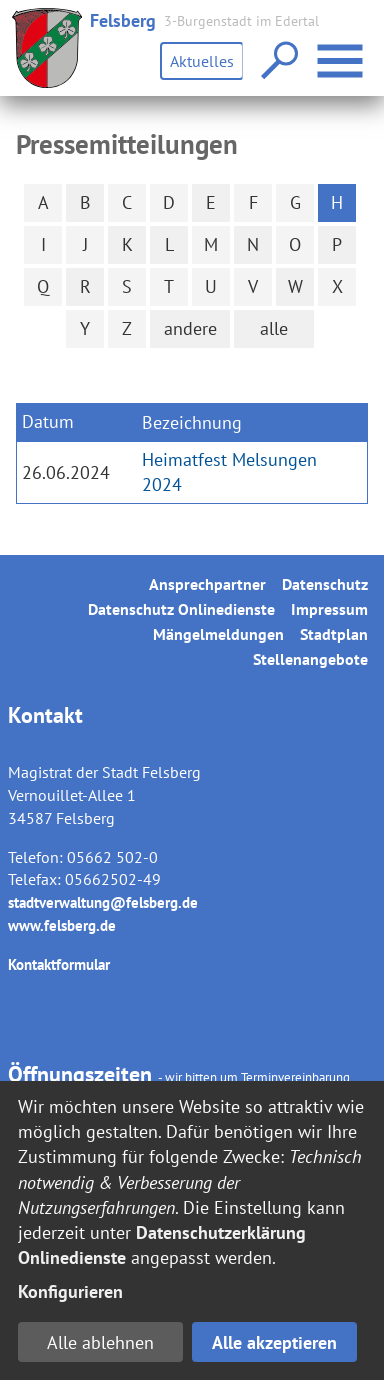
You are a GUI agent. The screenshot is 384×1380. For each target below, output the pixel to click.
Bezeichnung (192, 422)
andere (190, 328)
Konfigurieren (70, 1291)
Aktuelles (202, 61)
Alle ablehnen (100, 1342)
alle (274, 328)
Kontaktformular (59, 964)
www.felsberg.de (62, 925)
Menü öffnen (342, 50)
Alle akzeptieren (274, 1342)
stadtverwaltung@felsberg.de (103, 902)
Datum (48, 421)
